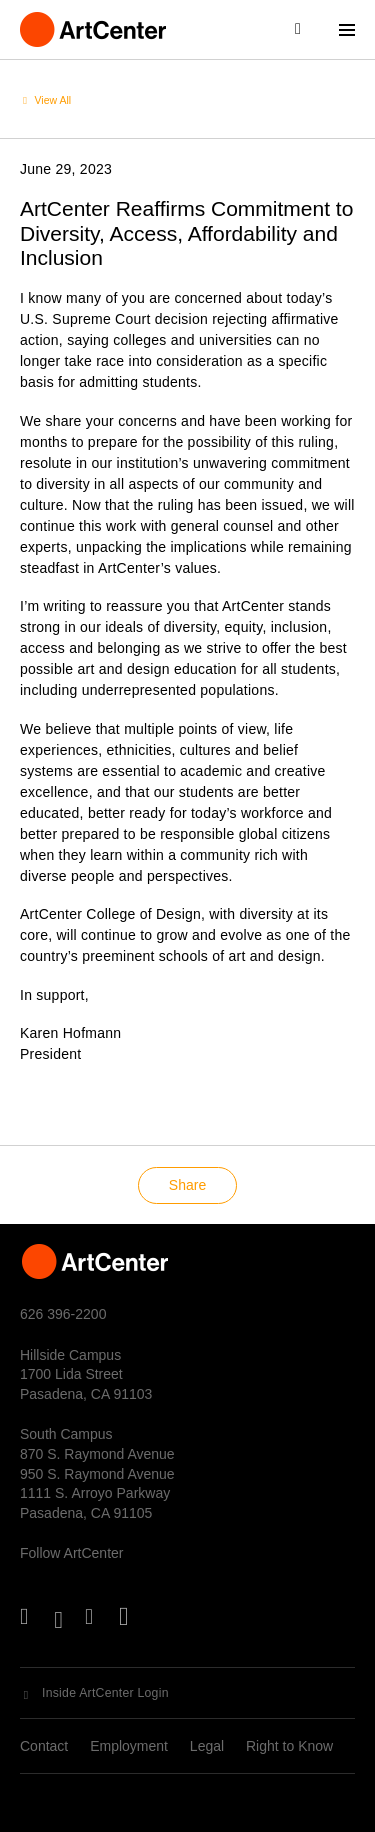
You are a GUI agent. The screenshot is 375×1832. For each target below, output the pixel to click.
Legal (207, 1746)
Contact (44, 1746)
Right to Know (289, 1746)
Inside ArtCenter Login (105, 1693)
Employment (129, 1746)
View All (53, 100)
